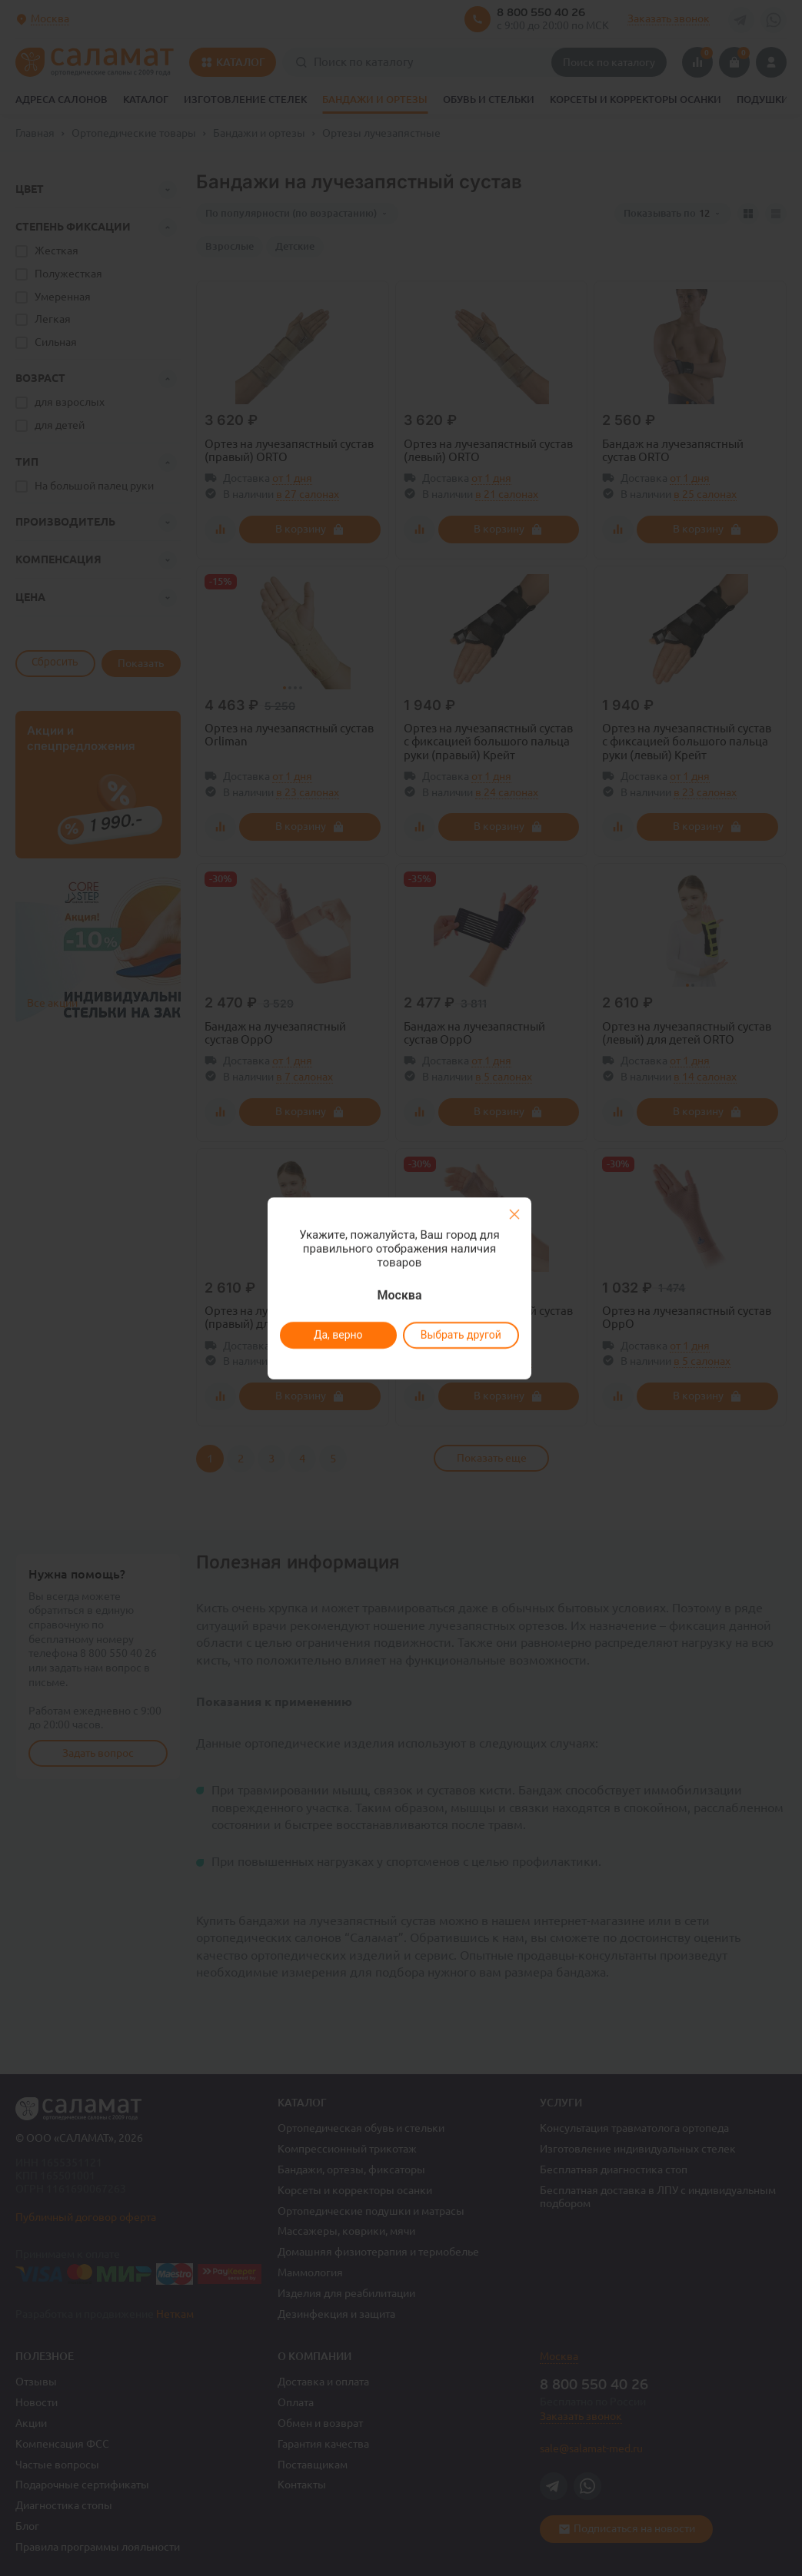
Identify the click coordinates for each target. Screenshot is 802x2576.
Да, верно (338, 1335)
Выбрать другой (461, 1335)
